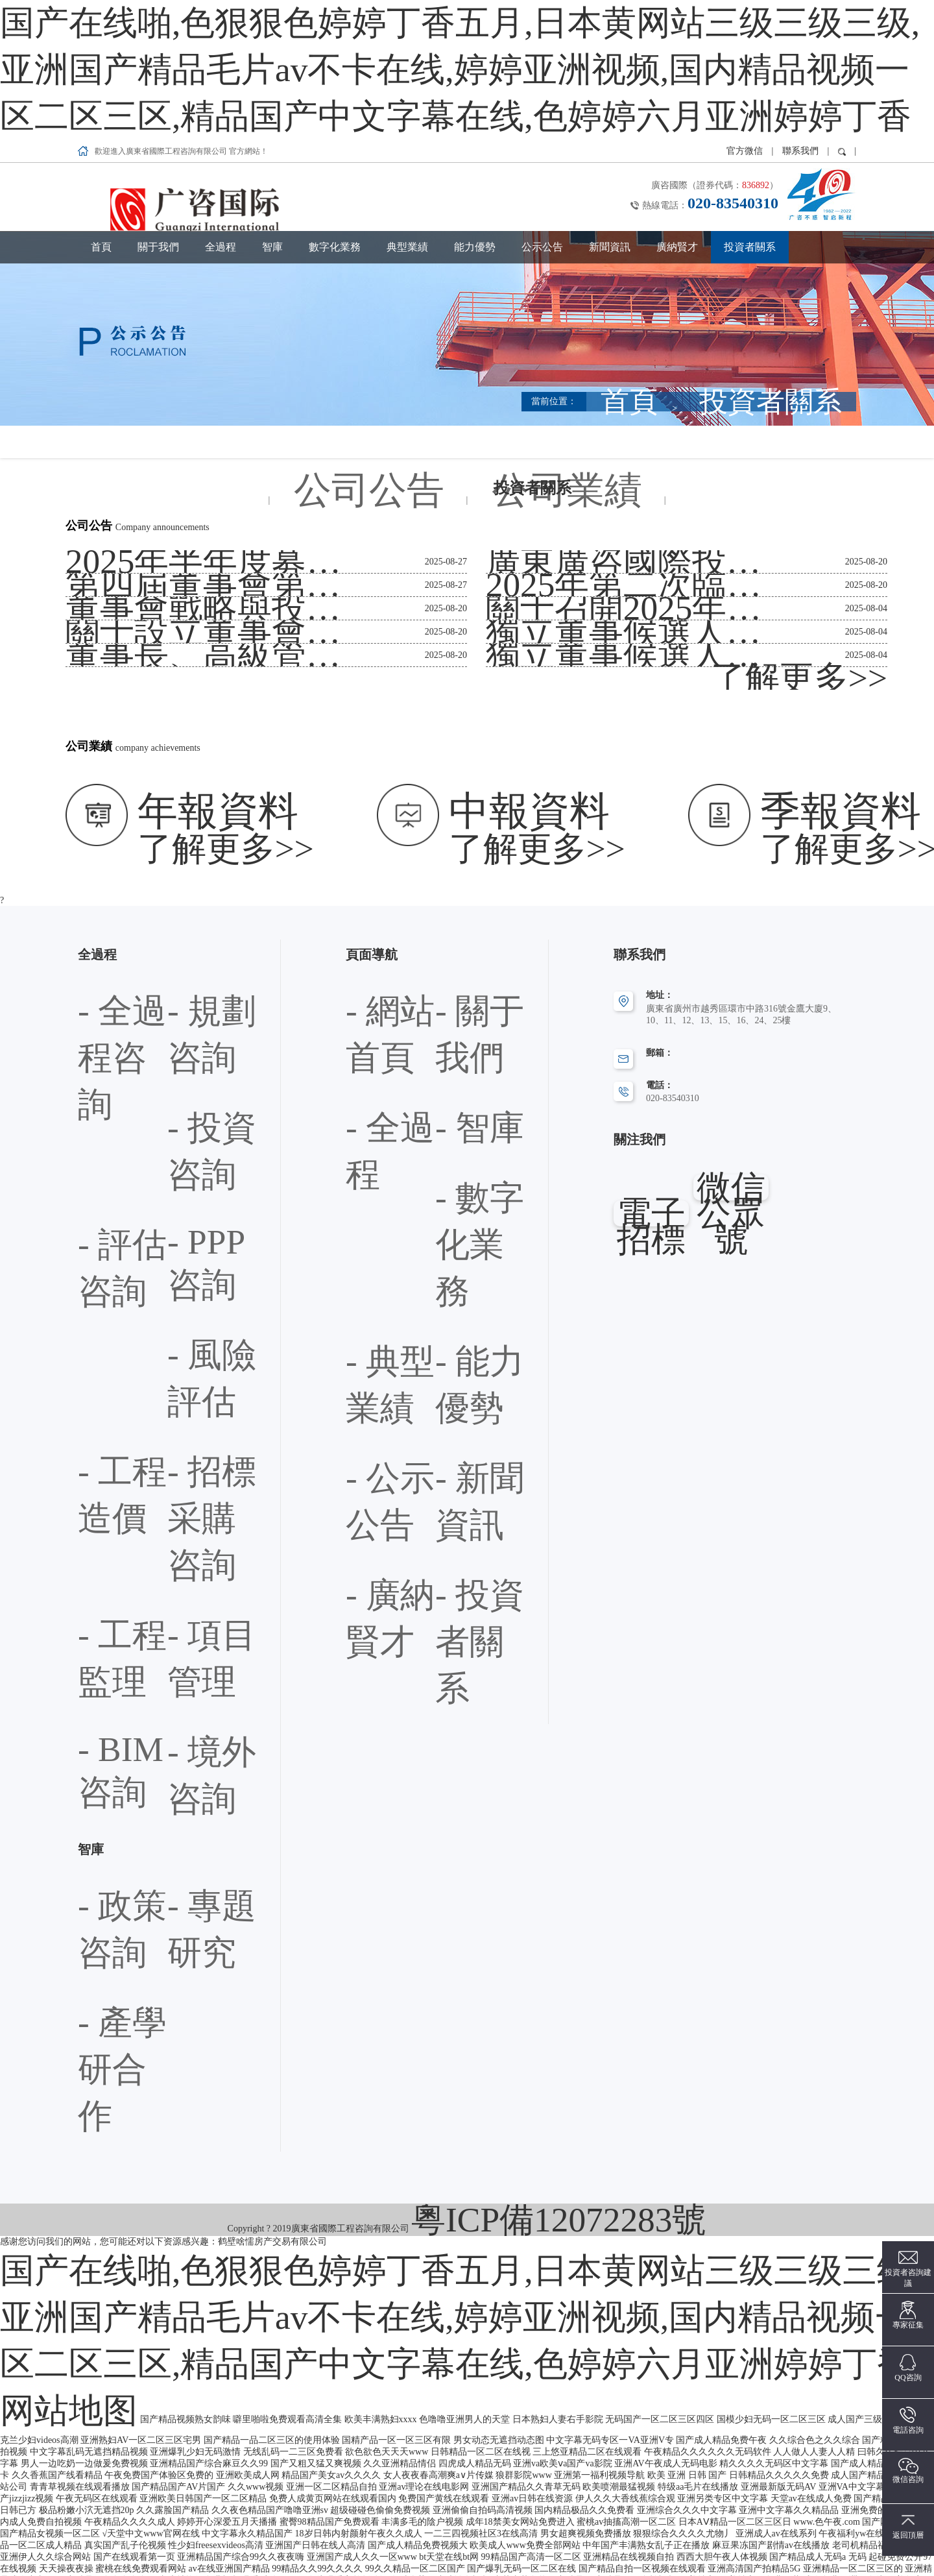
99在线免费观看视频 (90, 2558)
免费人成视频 (238, 2546)
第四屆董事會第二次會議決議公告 (134, 456)
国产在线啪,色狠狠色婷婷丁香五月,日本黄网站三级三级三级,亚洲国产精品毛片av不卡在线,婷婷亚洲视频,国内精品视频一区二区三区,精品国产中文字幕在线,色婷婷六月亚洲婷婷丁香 (362, 5)
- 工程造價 (98, 953)
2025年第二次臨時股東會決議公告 (554, 456)
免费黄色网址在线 (587, 2546)
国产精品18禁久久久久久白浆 (246, 2535)
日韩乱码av (773, 2558)
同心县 (762, 2535)
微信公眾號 (733, 1042)
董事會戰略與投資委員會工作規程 (134, 480)
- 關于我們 (456, 848)
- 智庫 (447, 883)
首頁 (101, 118)
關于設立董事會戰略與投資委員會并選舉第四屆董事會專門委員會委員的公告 (216, 503)
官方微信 (745, 22)
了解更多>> (864, 550)
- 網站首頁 (366, 848)
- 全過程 (362, 883)
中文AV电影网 (551, 2558)
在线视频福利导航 (170, 2546)
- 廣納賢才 (456, 988)
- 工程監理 (98, 988)
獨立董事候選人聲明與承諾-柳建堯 (555, 526)
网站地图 (744, 1250)
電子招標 (649, 1042)
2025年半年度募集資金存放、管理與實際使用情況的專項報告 (188, 433)
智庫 (272, 118)
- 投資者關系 (371, 1023)
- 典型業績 (456, 918)
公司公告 (438, 313)
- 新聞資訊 (366, 988)
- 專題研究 (188, 1095)
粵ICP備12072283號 (559, 1216)
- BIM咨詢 (98, 1023)
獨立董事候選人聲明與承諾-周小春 (555, 503)
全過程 (220, 118)
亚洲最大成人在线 (876, 2546)
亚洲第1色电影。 (618, 2558)
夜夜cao (349, 2558)
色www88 (528, 2546)
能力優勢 (475, 118)
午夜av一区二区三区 (645, 2535)
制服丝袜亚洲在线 (306, 2546)
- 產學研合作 (103, 1131)
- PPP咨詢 (97, 918)
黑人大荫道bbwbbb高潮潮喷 (325, 2570)
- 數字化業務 (371, 918)
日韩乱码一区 (373, 2546)
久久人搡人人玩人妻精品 (185, 2558)
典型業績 (407, 118)
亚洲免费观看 (722, 2546)
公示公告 (542, 118)
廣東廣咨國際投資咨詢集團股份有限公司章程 (576, 433)
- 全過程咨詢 (103, 848)
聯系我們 (800, 22)
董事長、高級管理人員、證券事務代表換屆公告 (161, 526)
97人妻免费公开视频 (794, 2546)
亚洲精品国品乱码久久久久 (363, 2535)
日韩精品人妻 (396, 2558)
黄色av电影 (861, 2535)
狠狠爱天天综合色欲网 (701, 2558)
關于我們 (158, 118)
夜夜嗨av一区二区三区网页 (180, 2570)
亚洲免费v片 (100, 2535)
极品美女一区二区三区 (284, 2558)
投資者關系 (750, 118)
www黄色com (155, 2535)
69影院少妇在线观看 (841, 2558)
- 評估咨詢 (188, 883)
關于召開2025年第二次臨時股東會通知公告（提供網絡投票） (608, 480)
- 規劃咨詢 (188, 848)
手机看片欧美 (718, 2535)
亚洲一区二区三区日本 (472, 2558)
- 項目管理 (188, 988)
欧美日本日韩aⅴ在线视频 (455, 2546)
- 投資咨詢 (98, 883)
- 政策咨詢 (98, 1095)
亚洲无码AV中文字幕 (559, 2535)
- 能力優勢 (366, 953)
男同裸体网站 (103, 2546)
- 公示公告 (456, 953)
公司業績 (498, 313)
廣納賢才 (677, 118)
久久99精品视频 (659, 2546)
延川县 (108, 2570)
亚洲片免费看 (807, 2535)
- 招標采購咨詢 (197, 953)
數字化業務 (335, 118)
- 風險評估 (188, 918)
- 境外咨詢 (188, 1023)
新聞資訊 (609, 118)
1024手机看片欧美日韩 (467, 2535)
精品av (252, 2570)
